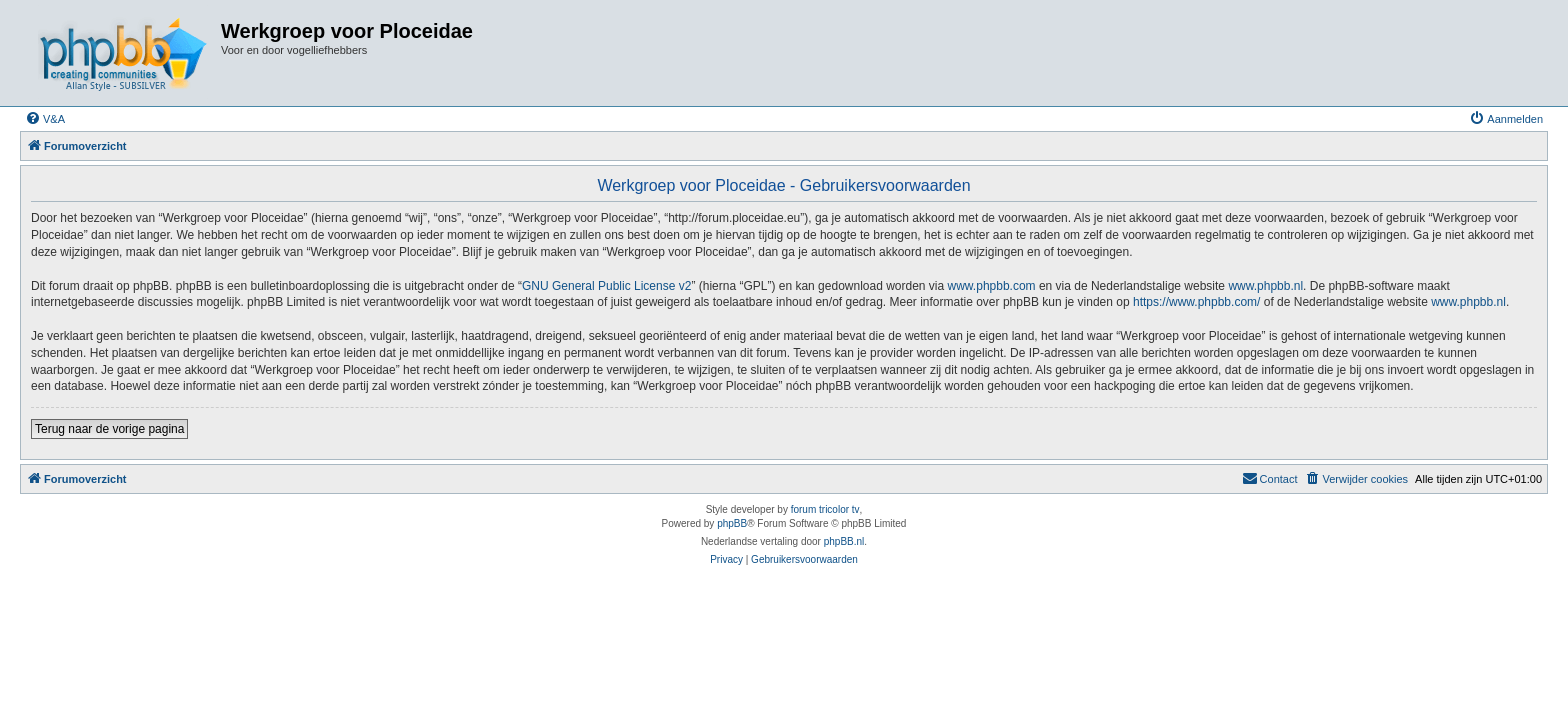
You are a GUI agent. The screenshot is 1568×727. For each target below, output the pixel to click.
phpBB (732, 523)
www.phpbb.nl (1265, 286)
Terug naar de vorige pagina (109, 429)
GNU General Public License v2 (606, 286)
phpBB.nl (844, 541)
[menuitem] (45, 119)
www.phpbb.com (992, 286)
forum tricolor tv (825, 509)
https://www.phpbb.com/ (1196, 302)
